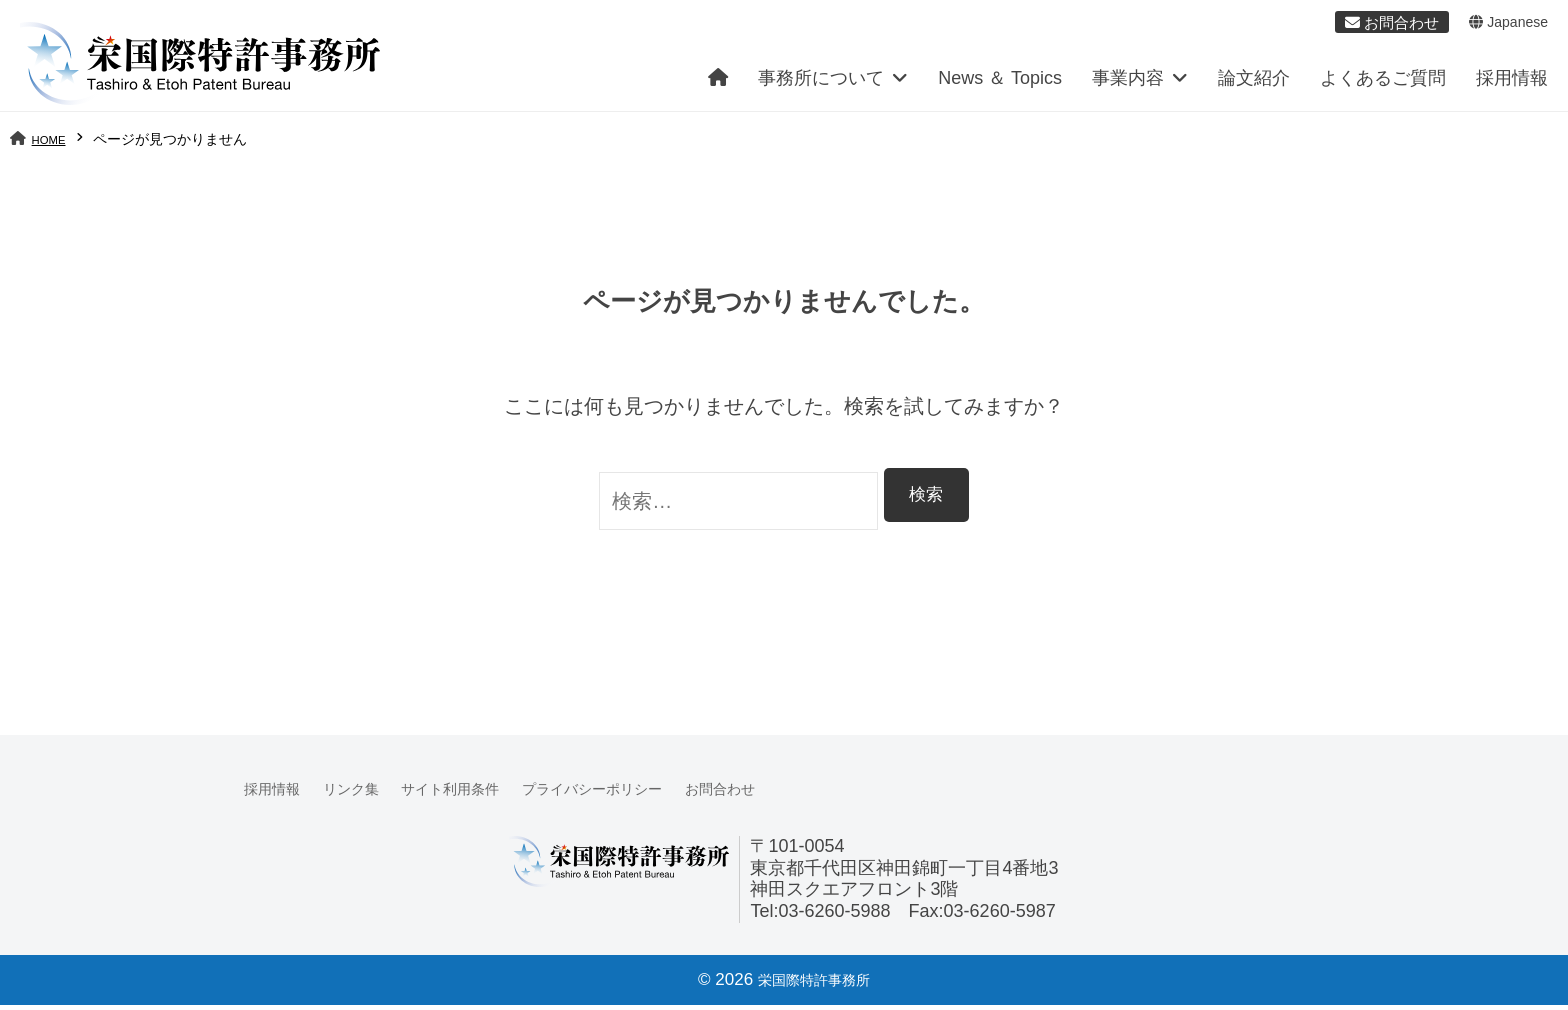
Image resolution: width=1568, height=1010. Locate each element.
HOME (53, 145)
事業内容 (1128, 84)
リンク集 (369, 794)
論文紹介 (1254, 84)
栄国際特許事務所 (814, 984)
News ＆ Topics (1000, 84)
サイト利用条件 (484, 794)
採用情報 (1512, 84)
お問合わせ (802, 794)
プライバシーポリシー (652, 794)
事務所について (821, 84)
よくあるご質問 (1383, 84)
